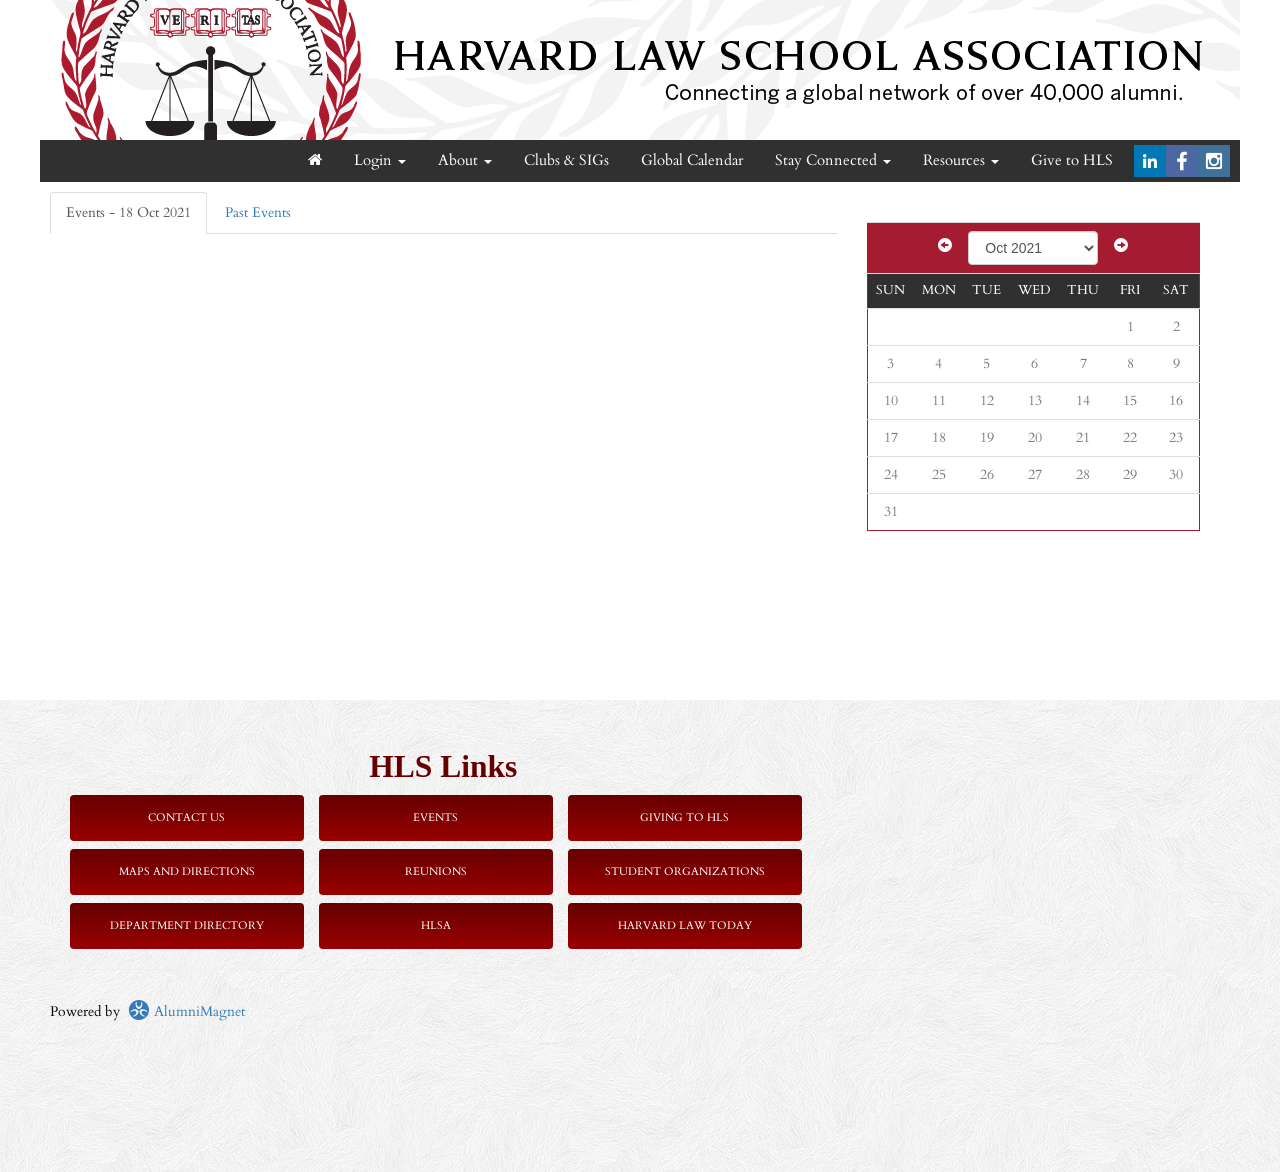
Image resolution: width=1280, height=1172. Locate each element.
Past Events (258, 212)
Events (435, 817)
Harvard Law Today (685, 925)
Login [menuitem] (380, 160)
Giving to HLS (684, 817)
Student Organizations (685, 871)
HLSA (436, 925)
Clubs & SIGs (566, 160)
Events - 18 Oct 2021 (128, 212)
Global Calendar (692, 160)
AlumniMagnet (186, 1011)
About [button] (465, 160)
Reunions (436, 871)
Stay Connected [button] (833, 160)
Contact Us (186, 817)
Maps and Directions (187, 871)
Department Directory (187, 925)
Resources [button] (961, 160)
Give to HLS (1072, 160)
